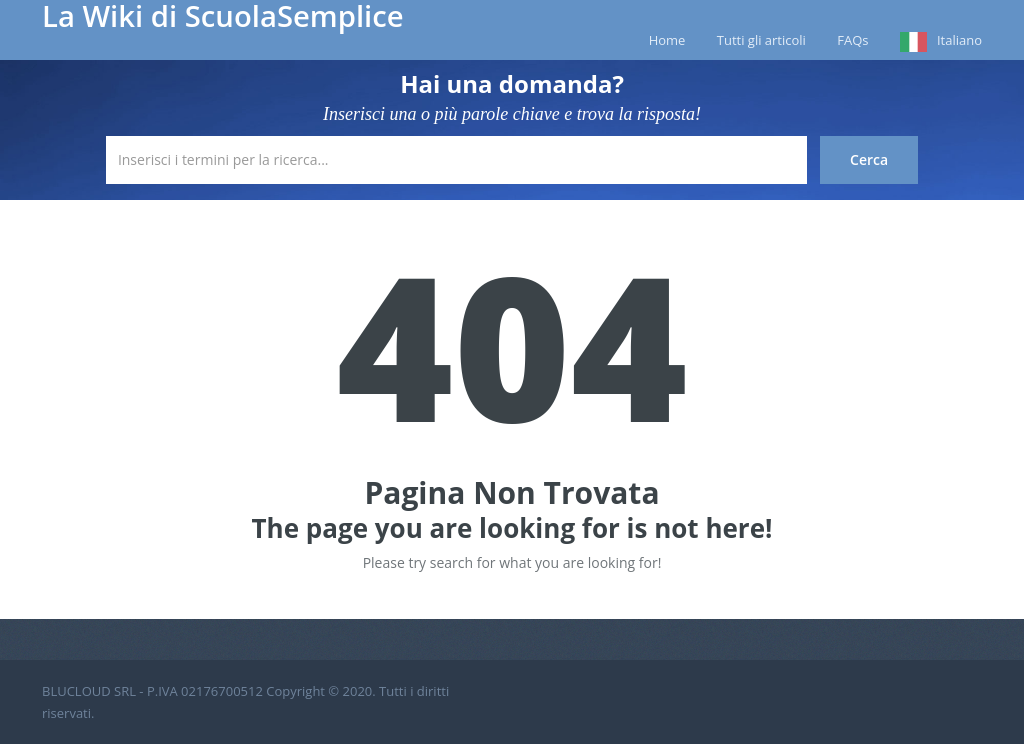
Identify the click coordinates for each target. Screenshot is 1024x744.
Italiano (959, 40)
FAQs (852, 40)
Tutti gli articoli (761, 40)
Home (667, 40)
